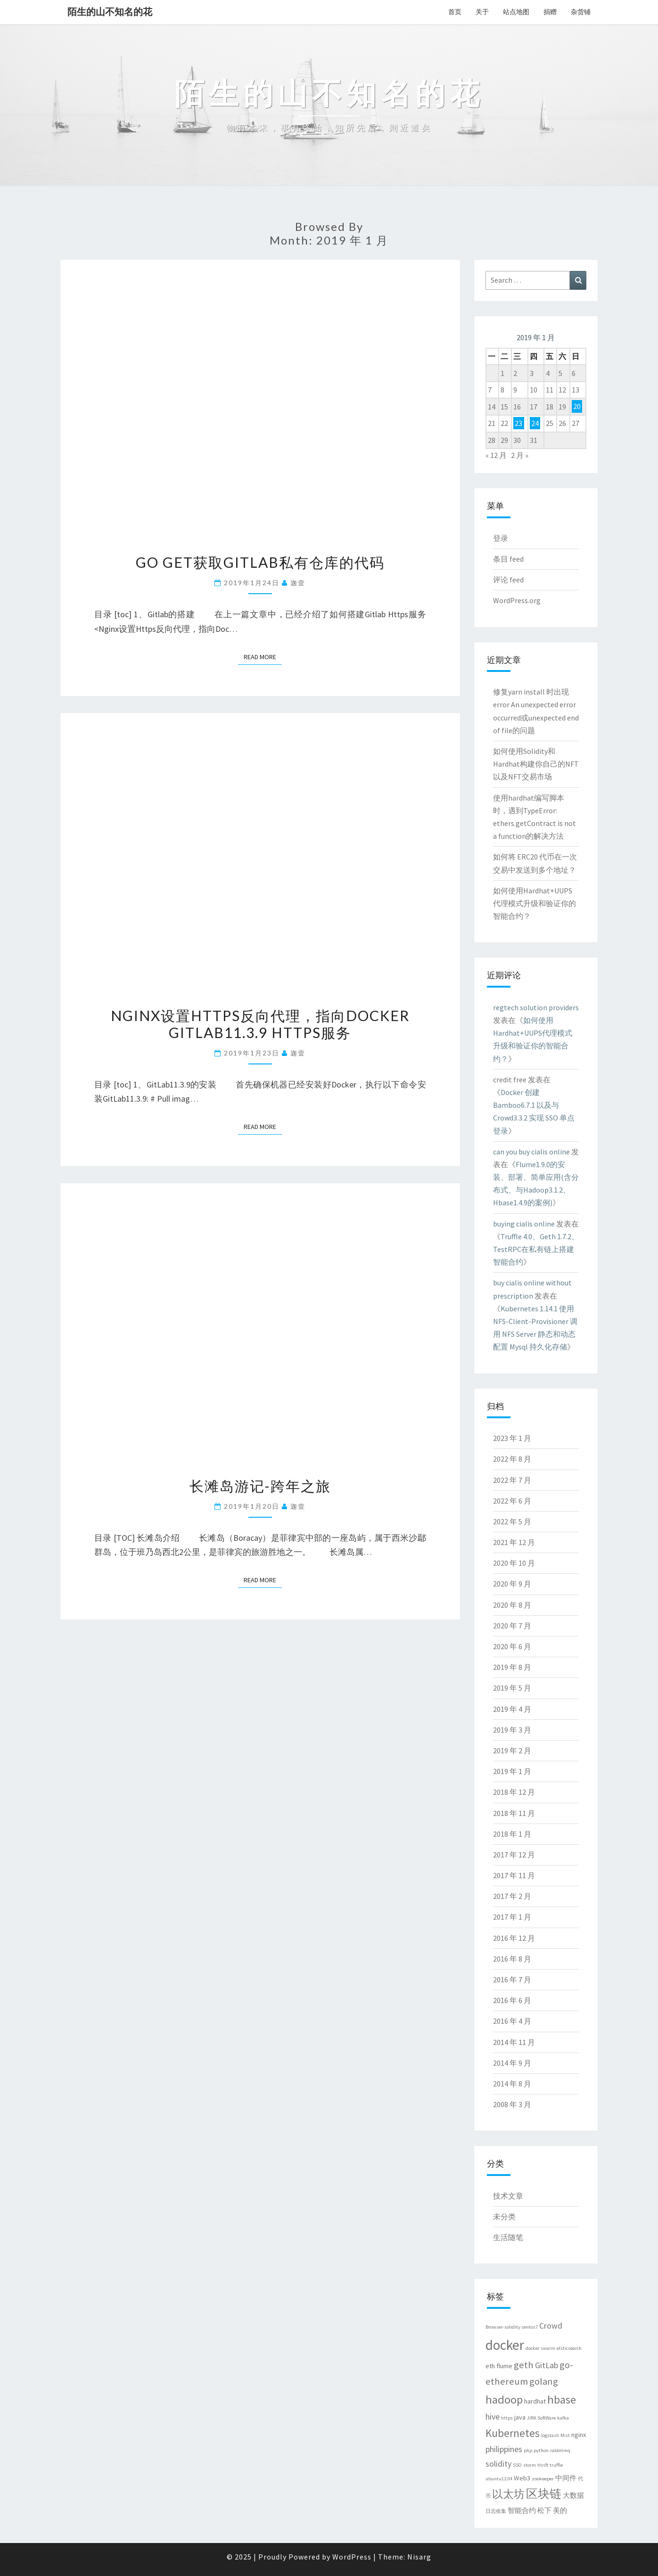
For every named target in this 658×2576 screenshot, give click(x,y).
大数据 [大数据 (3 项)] (573, 2495)
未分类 (504, 2216)
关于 (482, 12)
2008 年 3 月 (512, 2104)
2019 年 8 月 (512, 1667)
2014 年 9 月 (512, 2063)
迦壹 (297, 583)
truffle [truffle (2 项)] (556, 2465)
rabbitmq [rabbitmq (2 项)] (560, 2450)
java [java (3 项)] (520, 2417)
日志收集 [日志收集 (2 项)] (495, 2511)
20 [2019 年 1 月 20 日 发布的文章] (577, 406)
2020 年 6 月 (512, 1646)
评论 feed (508, 579)
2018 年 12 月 (514, 1792)
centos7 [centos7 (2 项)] (530, 2327)
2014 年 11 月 (514, 2042)
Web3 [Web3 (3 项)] (522, 2478)
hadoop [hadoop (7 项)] (504, 2399)
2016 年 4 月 (512, 2021)
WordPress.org (517, 600)
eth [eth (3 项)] (490, 2366)
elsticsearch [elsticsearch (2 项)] (569, 2348)
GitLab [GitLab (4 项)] (546, 2365)
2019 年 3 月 (512, 1729)
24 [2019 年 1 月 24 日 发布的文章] (535, 423)
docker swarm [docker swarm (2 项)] (540, 2348)
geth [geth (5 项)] (524, 2365)
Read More (263, 656)
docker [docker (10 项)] (504, 2345)
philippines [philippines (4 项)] (503, 2449)
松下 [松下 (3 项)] (544, 2510)
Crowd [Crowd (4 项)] (550, 2325)
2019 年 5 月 (512, 1688)
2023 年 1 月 (512, 1438)
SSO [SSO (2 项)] (517, 2465)
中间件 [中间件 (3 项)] (565, 2478)
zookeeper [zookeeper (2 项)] (543, 2479)
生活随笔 (508, 2237)
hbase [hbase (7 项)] (561, 2399)
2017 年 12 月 (514, 1854)
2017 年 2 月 (512, 1896)
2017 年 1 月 (512, 1917)
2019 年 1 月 (512, 1771)
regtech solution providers (536, 1007)
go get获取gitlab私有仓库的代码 (260, 562)
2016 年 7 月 (512, 1979)
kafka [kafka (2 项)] (563, 2418)
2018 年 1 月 (512, 1834)
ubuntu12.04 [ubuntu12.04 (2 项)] (498, 2479)
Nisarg (419, 2556)
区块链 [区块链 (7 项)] (543, 2493)
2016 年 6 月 (512, 2000)
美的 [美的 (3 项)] (560, 2510)
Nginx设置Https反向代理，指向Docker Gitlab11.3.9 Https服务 (260, 1024)
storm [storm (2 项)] (529, 2465)
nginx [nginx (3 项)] (578, 2434)
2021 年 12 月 (514, 1542)
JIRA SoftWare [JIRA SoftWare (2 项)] (541, 2418)
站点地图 (516, 12)
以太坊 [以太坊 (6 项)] (508, 2494)
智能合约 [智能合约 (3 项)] (522, 2510)
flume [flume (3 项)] (504, 2366)
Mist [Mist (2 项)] (565, 2435)
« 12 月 (496, 455)
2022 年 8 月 (512, 1459)
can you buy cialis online (531, 1151)
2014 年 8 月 (512, 2083)
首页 (454, 12)
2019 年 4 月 (512, 1709)
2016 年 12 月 (514, 1938)
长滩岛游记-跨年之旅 (260, 1485)
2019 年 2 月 (512, 1750)
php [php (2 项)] (528, 2450)
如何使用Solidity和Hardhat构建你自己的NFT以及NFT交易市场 (536, 763)
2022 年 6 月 (512, 1500)
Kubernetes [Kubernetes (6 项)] (512, 2433)
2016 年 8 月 (512, 1958)
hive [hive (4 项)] (492, 2416)
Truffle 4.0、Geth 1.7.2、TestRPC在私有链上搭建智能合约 (536, 1249)
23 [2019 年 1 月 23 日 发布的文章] (518, 423)
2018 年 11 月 (514, 1813)
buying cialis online (524, 1223)
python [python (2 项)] (541, 2450)
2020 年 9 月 (512, 1583)
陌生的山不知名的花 (109, 11)
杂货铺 (581, 12)
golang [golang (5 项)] (543, 2381)
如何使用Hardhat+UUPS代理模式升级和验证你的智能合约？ (534, 903)
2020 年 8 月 (512, 1605)
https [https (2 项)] (507, 2418)
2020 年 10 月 (514, 1563)
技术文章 (508, 2195)
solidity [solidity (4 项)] (498, 2463)
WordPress (351, 2556)
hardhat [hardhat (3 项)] (535, 2401)
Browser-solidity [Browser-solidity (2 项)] (502, 2327)
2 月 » (519, 455)
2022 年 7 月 (512, 1480)
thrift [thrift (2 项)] (542, 2465)
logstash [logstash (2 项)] (550, 2435)
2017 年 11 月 (514, 1875)
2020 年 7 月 (512, 1625)
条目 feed (508, 559)
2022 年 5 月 (512, 1521)
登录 (500, 538)
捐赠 (550, 12)
